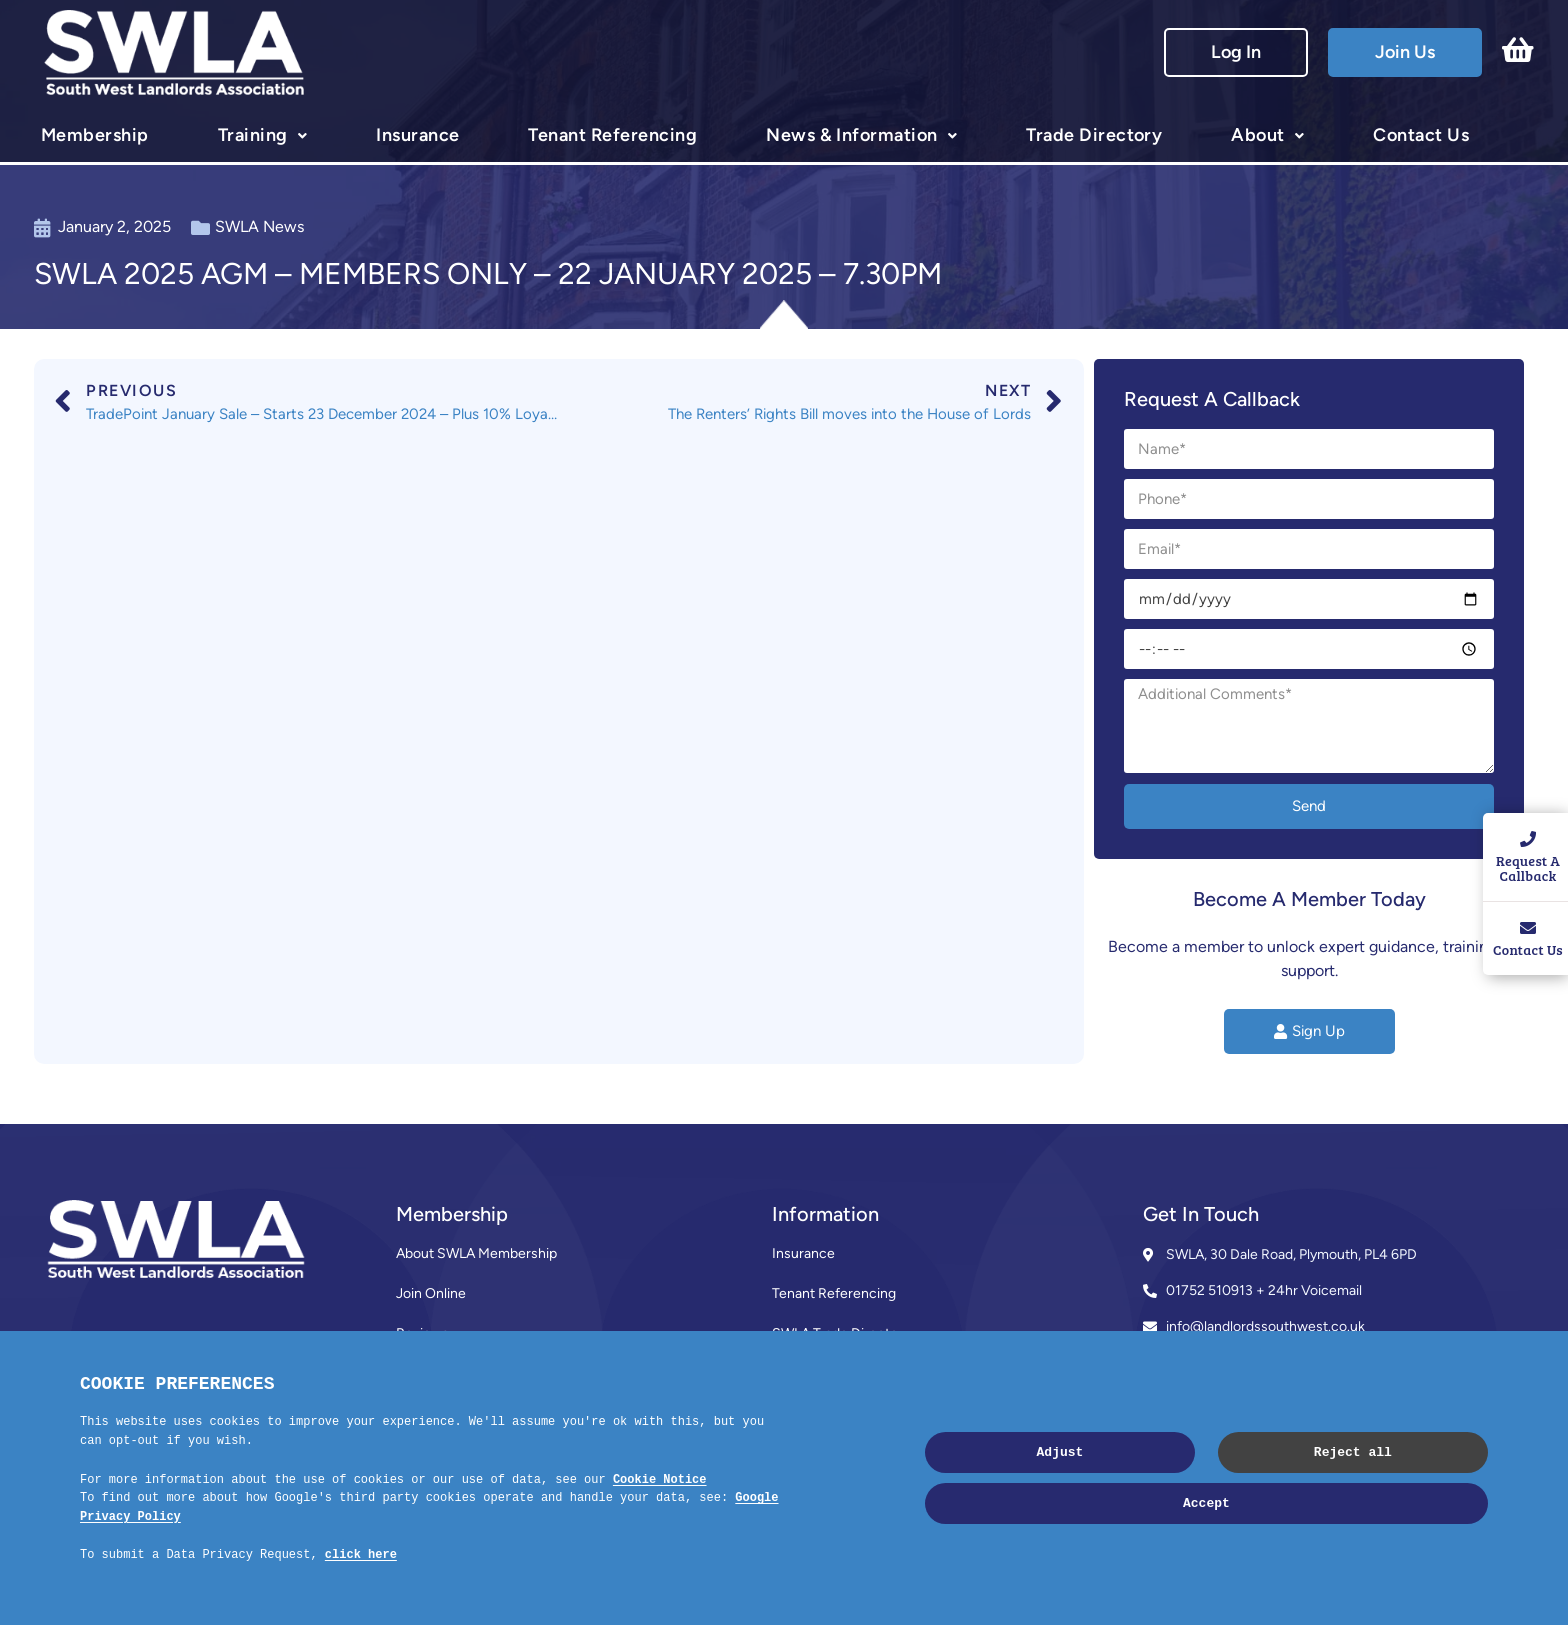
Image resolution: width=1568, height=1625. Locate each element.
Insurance (417, 135)
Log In (1236, 52)
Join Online (431, 1293)
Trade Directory (1094, 135)
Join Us (1405, 52)
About (1257, 135)
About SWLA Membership (476, 1253)
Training (253, 135)
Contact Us (1421, 135)
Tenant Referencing (612, 135)
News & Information (852, 135)
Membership (95, 135)
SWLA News (259, 226)
